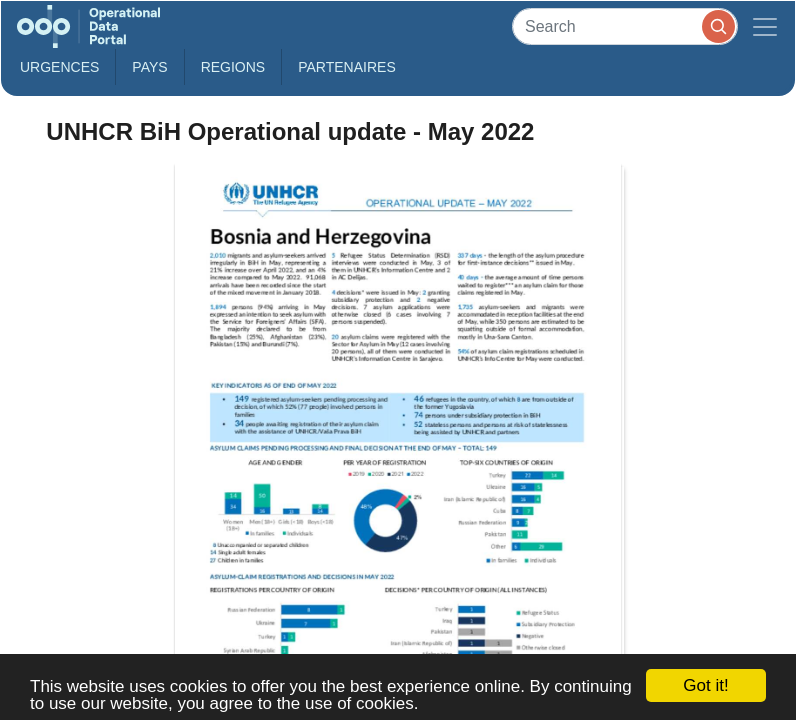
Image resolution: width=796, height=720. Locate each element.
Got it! (705, 685)
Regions (233, 67)
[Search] (625, 26)
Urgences (59, 67)
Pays (149, 67)
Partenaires (347, 67)
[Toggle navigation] (765, 26)
